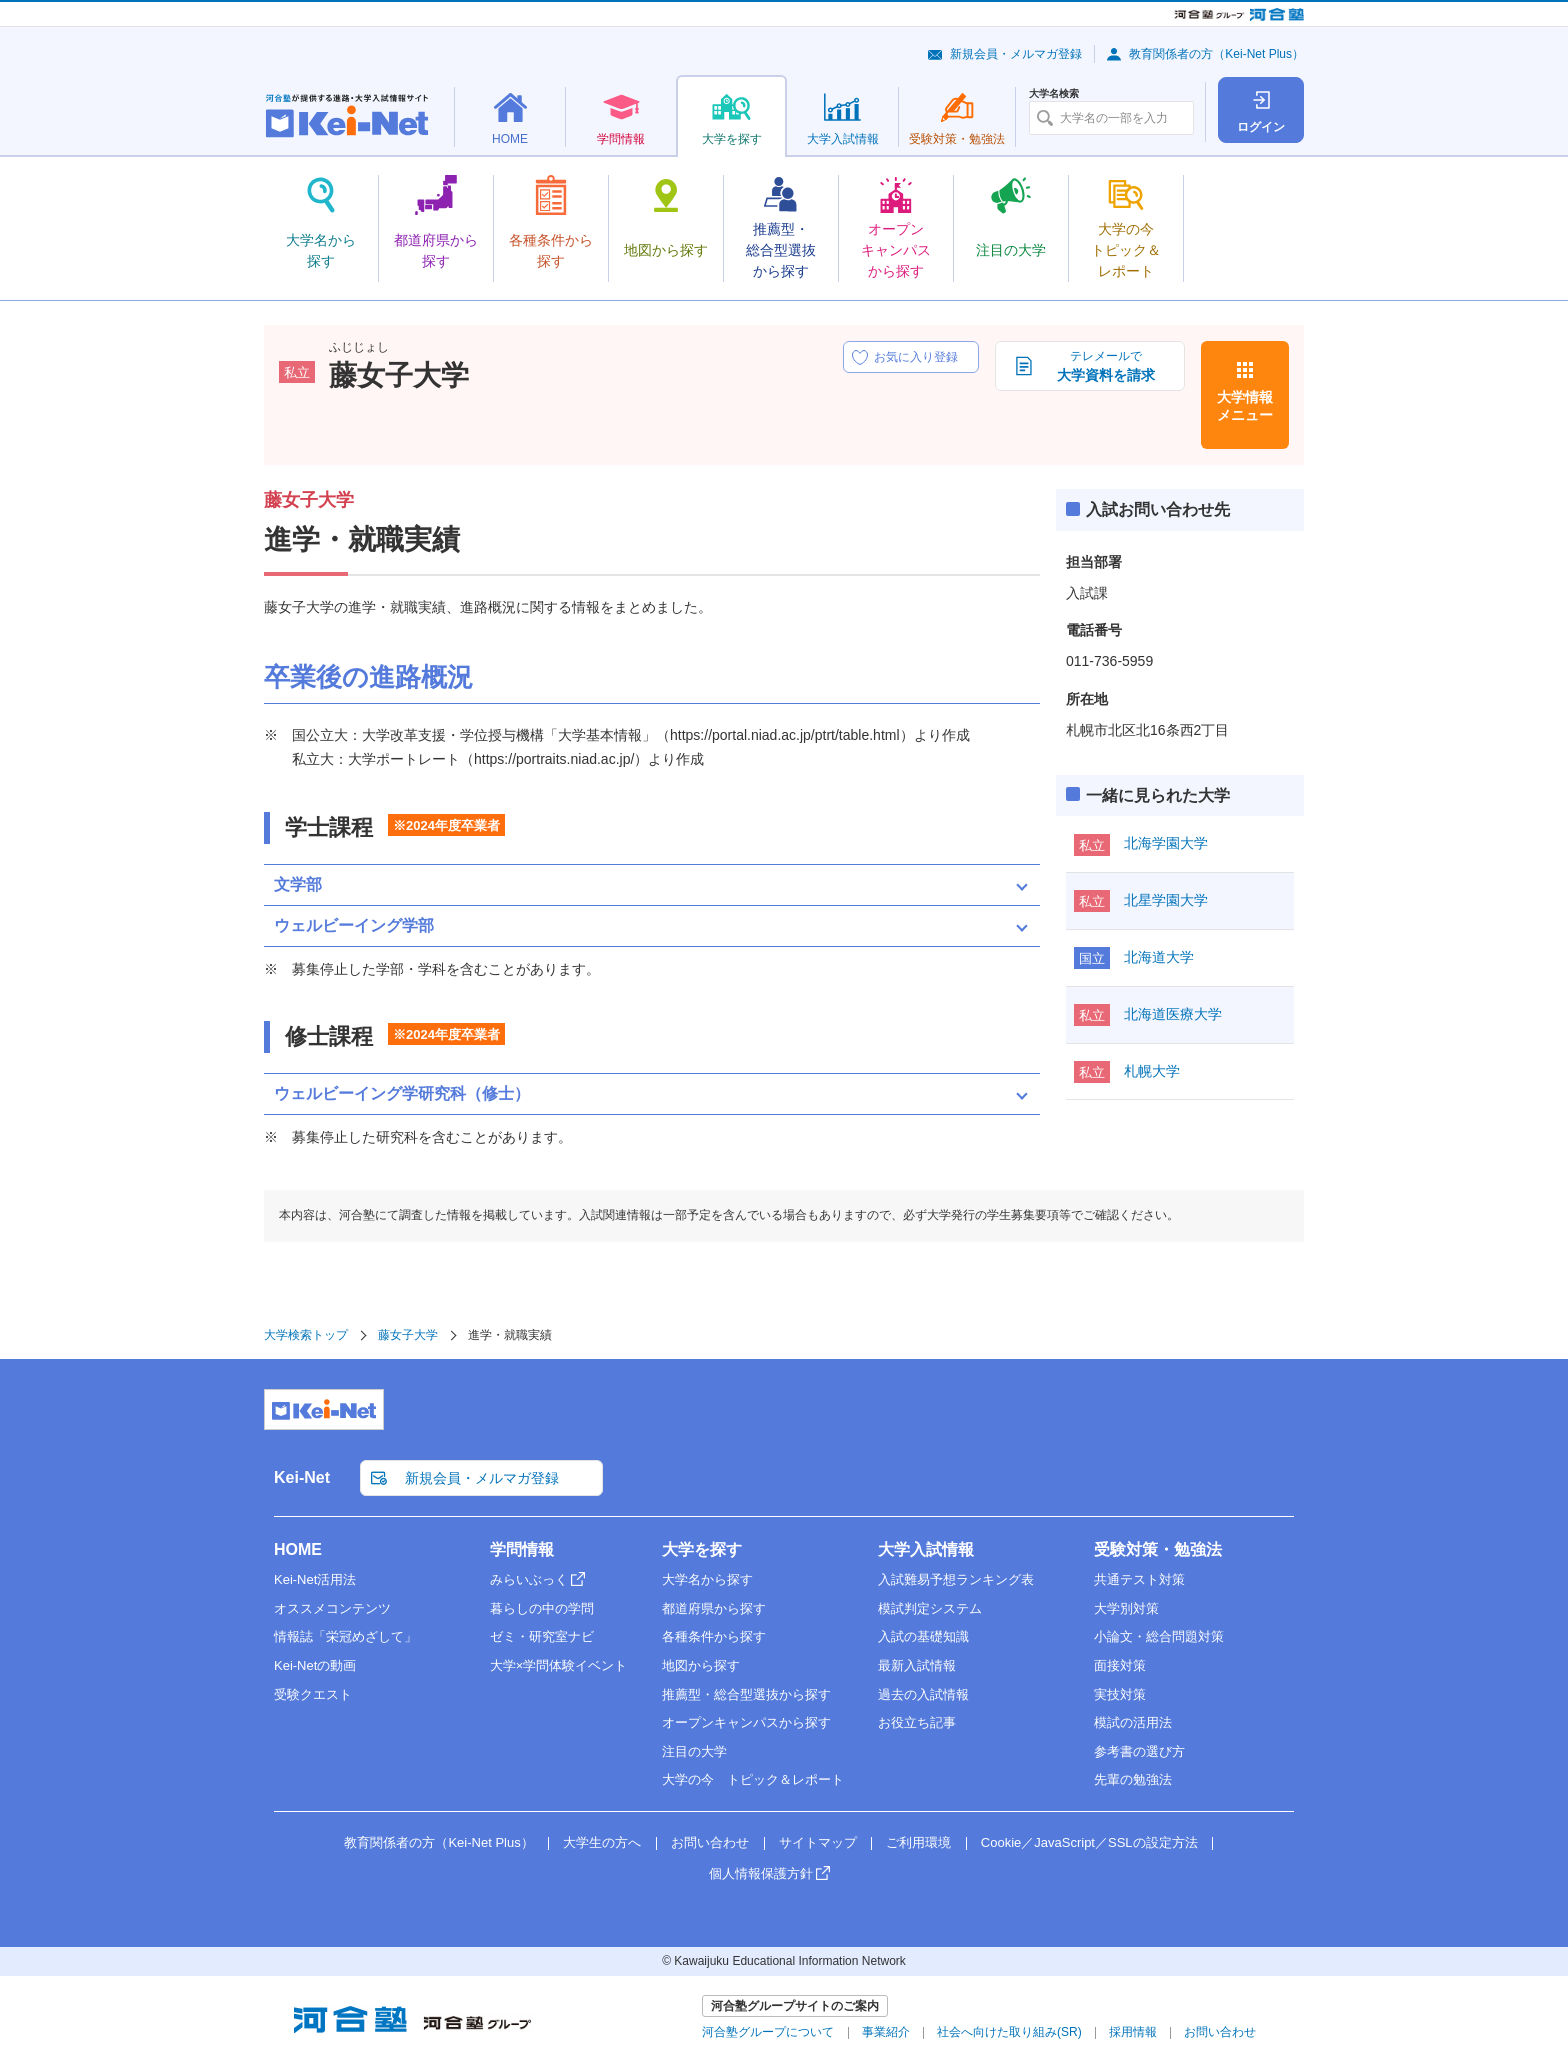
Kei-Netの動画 (315, 1665)
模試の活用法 (1133, 1722)
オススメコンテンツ (332, 1608)
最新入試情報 (917, 1665)
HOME (298, 1549)
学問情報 (522, 1549)
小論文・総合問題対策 (1159, 1636)
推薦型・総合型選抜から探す (746, 1694)
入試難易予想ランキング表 (956, 1579)
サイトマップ (818, 1842)
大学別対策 (1126, 1608)
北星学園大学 (1166, 900)
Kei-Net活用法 (315, 1579)
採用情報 (1133, 2032)
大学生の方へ (602, 1842)
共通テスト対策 (1139, 1579)
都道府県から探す (714, 1608)
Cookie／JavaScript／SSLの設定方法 (1089, 1842)
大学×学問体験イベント (559, 1665)
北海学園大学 (1166, 843)
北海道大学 (1159, 957)
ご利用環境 (918, 1842)
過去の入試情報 (923, 1694)
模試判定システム (930, 1608)
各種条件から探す (714, 1636)
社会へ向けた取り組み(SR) (1009, 2032)
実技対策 (1120, 1694)
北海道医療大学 (1173, 1014)
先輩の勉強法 (1133, 1779)
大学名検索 (1054, 94)
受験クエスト (313, 1694)
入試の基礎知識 (923, 1636)
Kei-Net (302, 1477)
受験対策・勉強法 (1158, 1549)
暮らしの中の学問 (542, 1608)
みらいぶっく (529, 1579)
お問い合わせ (710, 1842)
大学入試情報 (926, 1549)
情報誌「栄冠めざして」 (345, 1636)
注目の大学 (694, 1751)
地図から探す (701, 1665)
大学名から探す (707, 1579)
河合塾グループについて (768, 2032)
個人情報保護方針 (761, 1873)
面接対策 (1120, 1665)
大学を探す (702, 1549)
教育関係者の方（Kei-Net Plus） (1216, 54)
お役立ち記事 (917, 1722)
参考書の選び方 (1139, 1751)
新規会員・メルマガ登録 (1016, 54)
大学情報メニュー (1245, 406)
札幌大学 (1152, 1071)
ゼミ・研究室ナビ (542, 1636)
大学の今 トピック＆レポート (753, 1779)
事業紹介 (886, 2032)
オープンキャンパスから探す (746, 1722)
